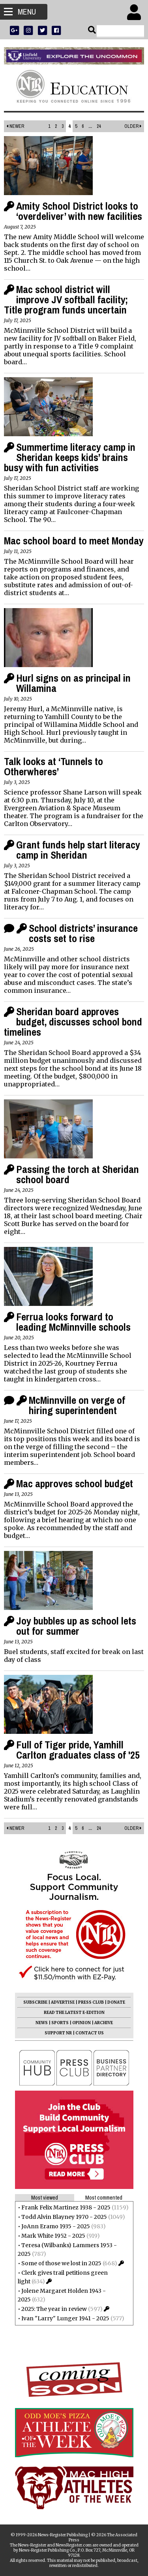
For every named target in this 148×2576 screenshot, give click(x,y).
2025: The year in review (54, 2308)
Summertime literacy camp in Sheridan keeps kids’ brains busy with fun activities (69, 457)
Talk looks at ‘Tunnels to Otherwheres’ (53, 766)
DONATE (116, 2002)
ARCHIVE (103, 2022)
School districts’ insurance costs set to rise (83, 933)
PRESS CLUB (91, 2002)
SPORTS (60, 2022)
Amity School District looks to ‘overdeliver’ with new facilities (79, 211)
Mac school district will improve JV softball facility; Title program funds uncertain (66, 299)
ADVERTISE (63, 2002)
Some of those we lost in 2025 (61, 2263)
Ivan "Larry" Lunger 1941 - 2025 (65, 2318)
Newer (15, 126)
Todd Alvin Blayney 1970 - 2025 (64, 2216)
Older (133, 126)
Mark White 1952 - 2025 (53, 2235)
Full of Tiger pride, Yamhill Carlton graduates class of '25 (78, 1750)
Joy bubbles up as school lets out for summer (76, 1626)
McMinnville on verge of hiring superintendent (77, 1405)
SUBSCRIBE (35, 2002)
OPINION (81, 2022)
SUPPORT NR (58, 2033)
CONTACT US (89, 2033)
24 (99, 126)
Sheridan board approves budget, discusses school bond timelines (73, 1022)
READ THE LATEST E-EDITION (74, 2012)
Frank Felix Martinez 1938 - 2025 (66, 2207)
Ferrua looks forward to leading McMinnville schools (73, 1322)
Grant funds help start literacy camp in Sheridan (78, 850)
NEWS (42, 2022)
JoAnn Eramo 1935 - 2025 (55, 2226)
